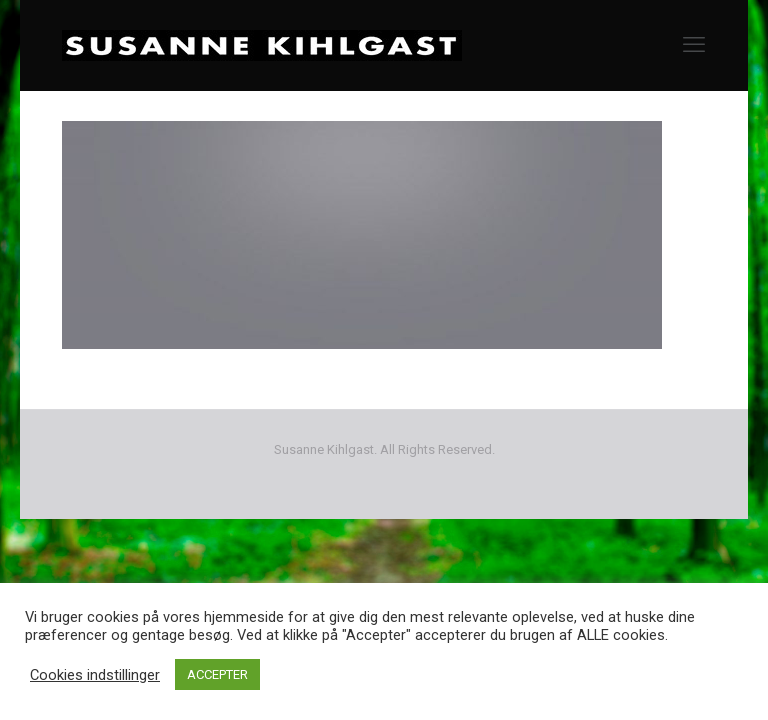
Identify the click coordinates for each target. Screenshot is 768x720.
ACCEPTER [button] (217, 674)
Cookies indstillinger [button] (95, 675)
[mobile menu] (694, 45)
